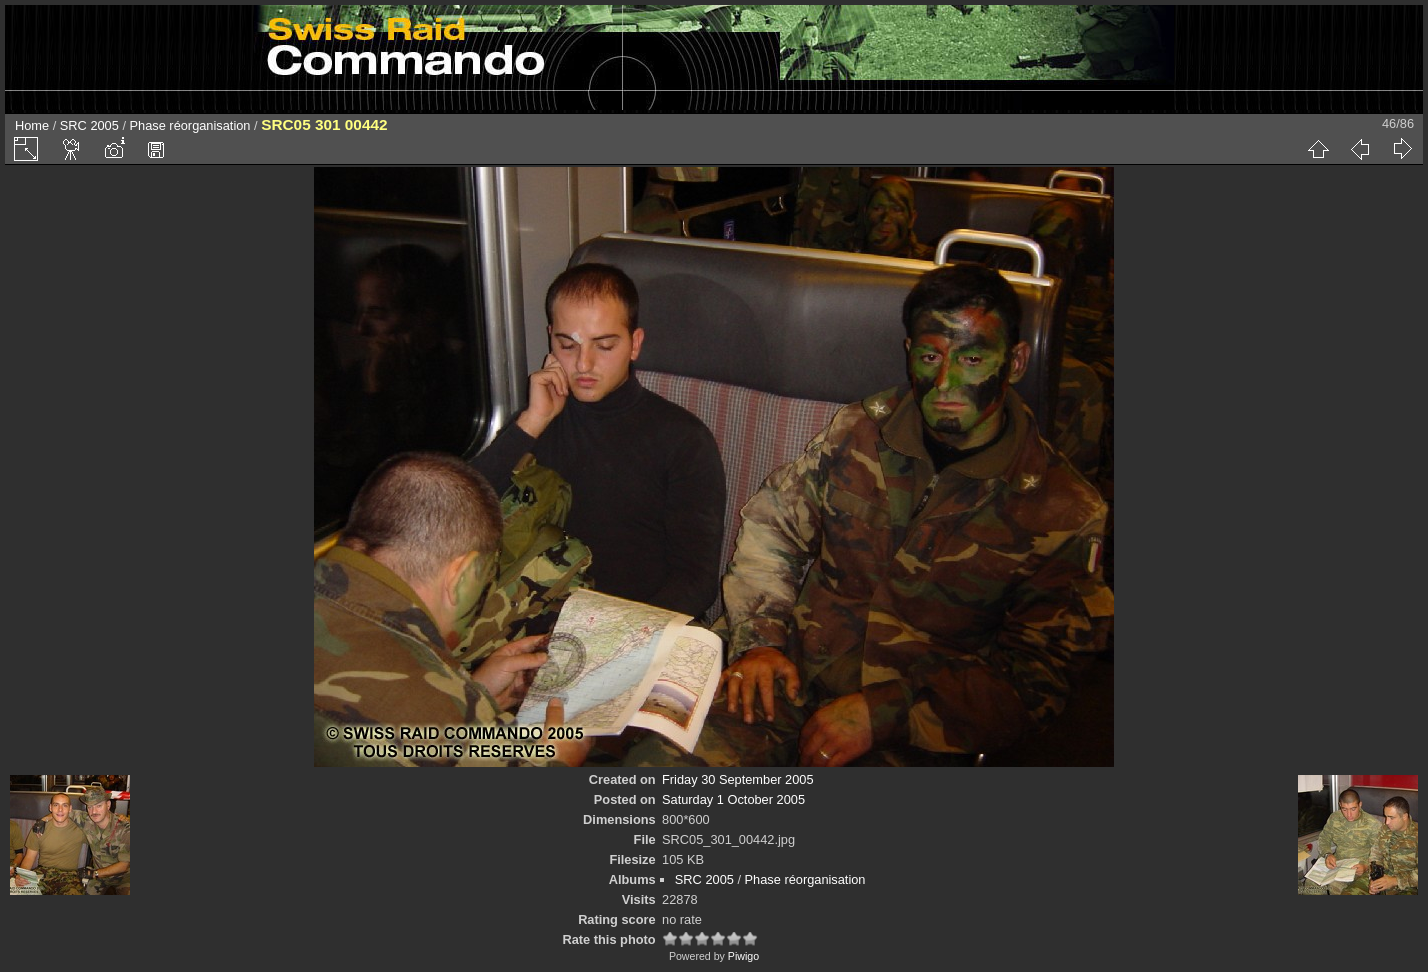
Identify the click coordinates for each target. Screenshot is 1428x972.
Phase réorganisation (190, 125)
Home (32, 125)
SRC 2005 (89, 125)
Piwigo (743, 956)
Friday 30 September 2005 (738, 779)
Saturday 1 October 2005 (733, 799)
